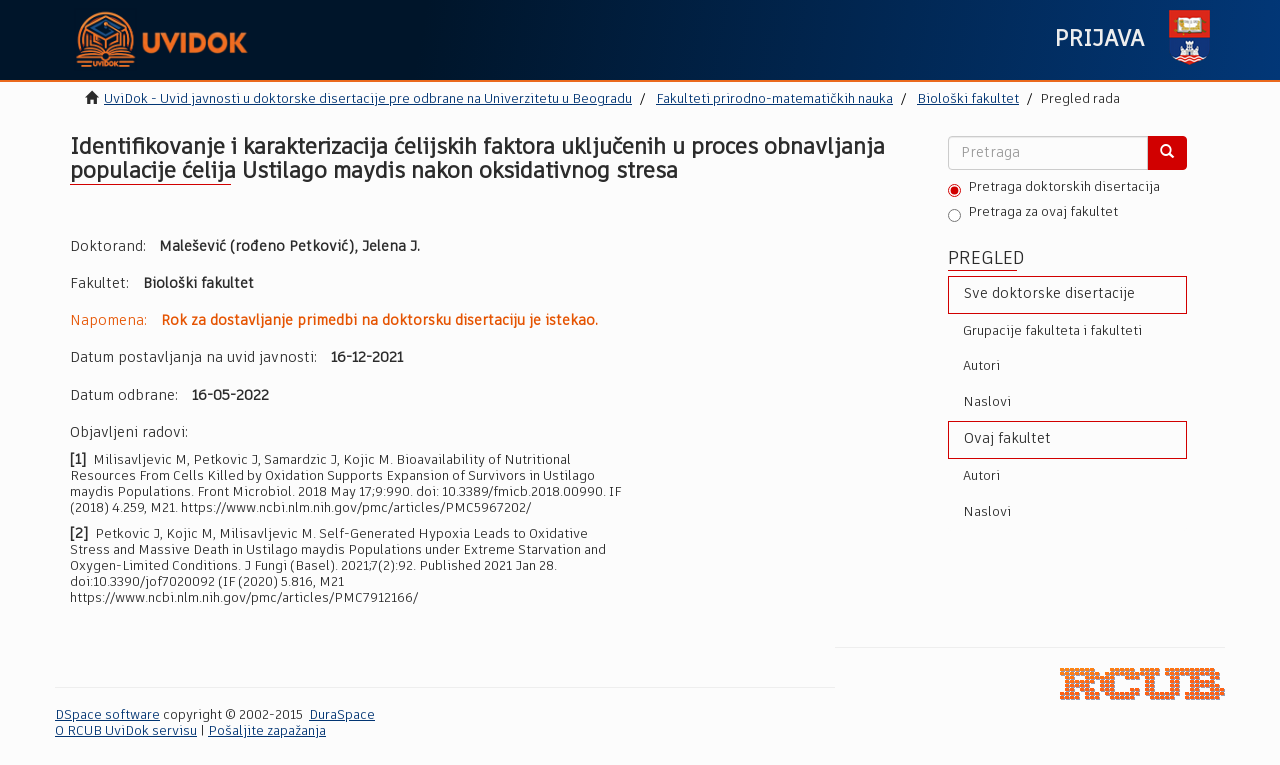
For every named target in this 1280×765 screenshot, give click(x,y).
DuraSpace (342, 715)
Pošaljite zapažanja (267, 731)
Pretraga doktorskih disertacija (1054, 189)
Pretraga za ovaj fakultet (1033, 214)
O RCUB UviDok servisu (126, 731)
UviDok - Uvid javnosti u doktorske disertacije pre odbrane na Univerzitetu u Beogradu (368, 99)
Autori (981, 366)
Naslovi (987, 402)
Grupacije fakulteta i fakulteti (1052, 331)
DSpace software (107, 715)
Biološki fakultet (968, 99)
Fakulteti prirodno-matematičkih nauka (774, 99)
